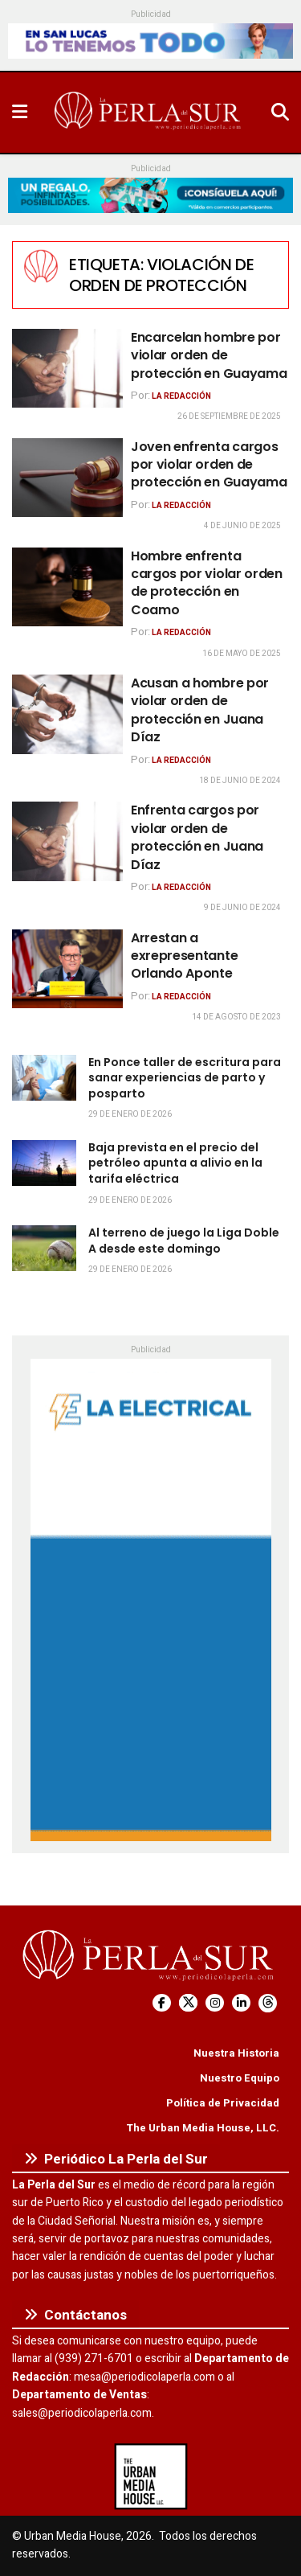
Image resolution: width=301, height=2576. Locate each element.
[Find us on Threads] (267, 2003)
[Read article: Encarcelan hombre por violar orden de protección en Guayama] (67, 368)
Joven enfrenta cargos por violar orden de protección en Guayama (209, 464)
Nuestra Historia (236, 2053)
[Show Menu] (19, 112)
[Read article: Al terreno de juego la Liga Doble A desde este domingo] (44, 1248)
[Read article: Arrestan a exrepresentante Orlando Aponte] (67, 969)
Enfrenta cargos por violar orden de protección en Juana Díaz (197, 837)
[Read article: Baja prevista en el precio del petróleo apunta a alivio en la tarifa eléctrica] (44, 1163)
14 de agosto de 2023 (236, 1017)
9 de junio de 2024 (242, 907)
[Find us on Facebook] (162, 2003)
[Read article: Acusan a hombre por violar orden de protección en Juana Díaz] (67, 714)
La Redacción (181, 396)
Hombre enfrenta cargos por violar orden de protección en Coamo (207, 583)
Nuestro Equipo (239, 2078)
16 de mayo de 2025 (241, 653)
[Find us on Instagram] (214, 2003)
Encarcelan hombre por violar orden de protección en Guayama (209, 355)
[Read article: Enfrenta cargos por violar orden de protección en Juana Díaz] (67, 841)
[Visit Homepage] (149, 112)
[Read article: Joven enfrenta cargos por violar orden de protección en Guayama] (67, 478)
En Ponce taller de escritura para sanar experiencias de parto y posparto (184, 1077)
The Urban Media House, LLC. (202, 2127)
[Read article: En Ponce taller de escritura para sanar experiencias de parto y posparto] (44, 1078)
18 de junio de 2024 (240, 780)
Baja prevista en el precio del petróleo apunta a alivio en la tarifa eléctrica (175, 1163)
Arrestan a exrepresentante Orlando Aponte (184, 956)
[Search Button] (280, 112)
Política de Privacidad (222, 2102)
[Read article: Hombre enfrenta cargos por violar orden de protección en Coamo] (67, 587)
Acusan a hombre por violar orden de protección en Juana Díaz (200, 710)
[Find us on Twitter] (188, 2003)
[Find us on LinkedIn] (241, 2003)
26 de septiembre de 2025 (229, 416)
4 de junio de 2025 (242, 525)
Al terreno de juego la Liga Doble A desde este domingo (183, 1240)
